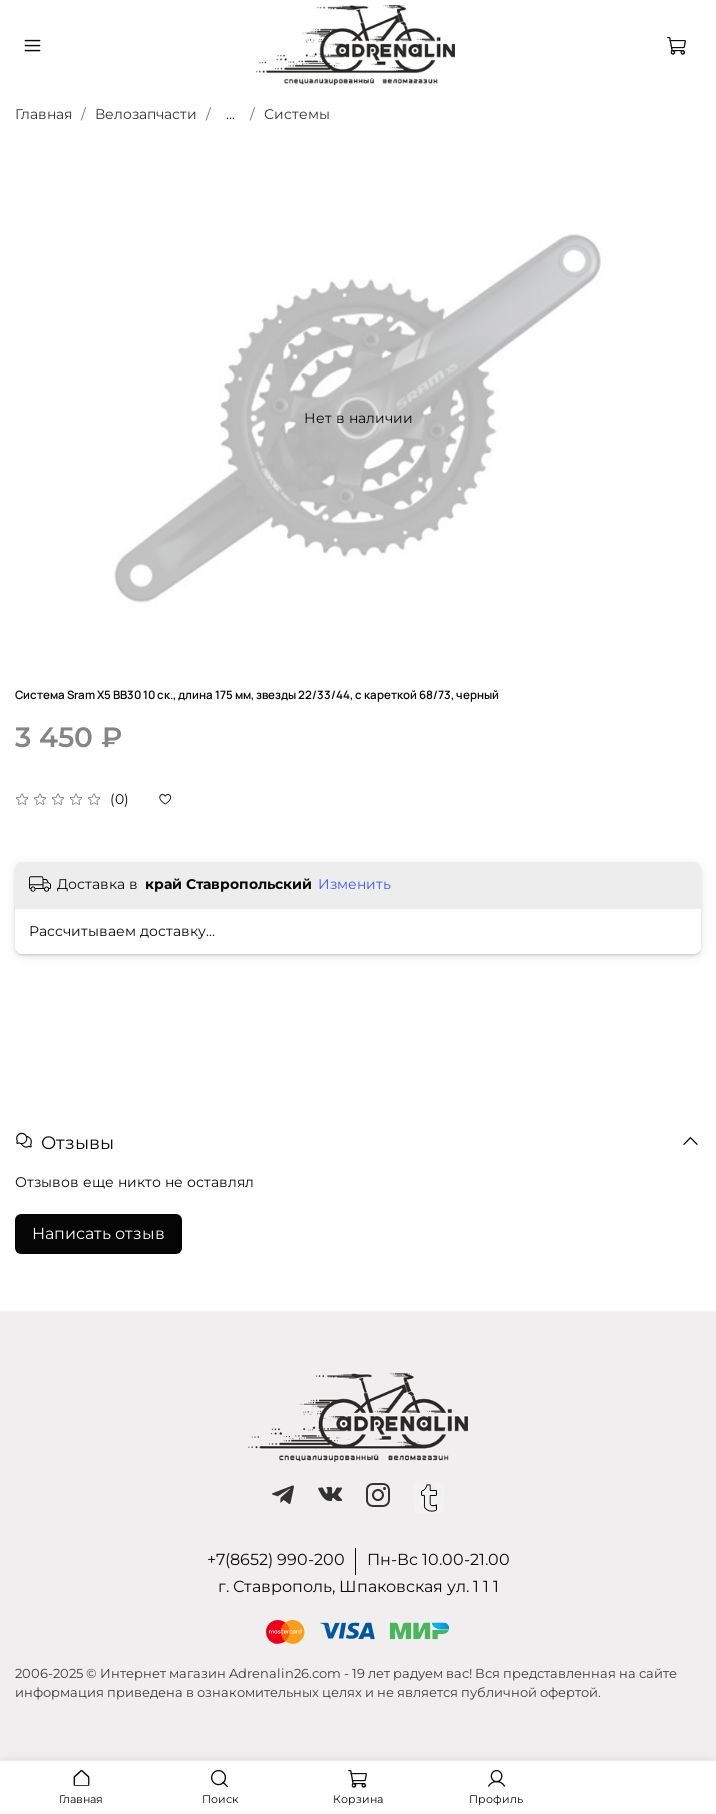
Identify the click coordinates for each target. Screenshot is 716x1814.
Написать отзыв (98, 1233)
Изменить (354, 884)
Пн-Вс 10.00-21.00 (438, 1559)
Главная (43, 114)
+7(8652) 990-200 (276, 1559)
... (230, 114)
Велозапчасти (146, 114)
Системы (297, 114)
